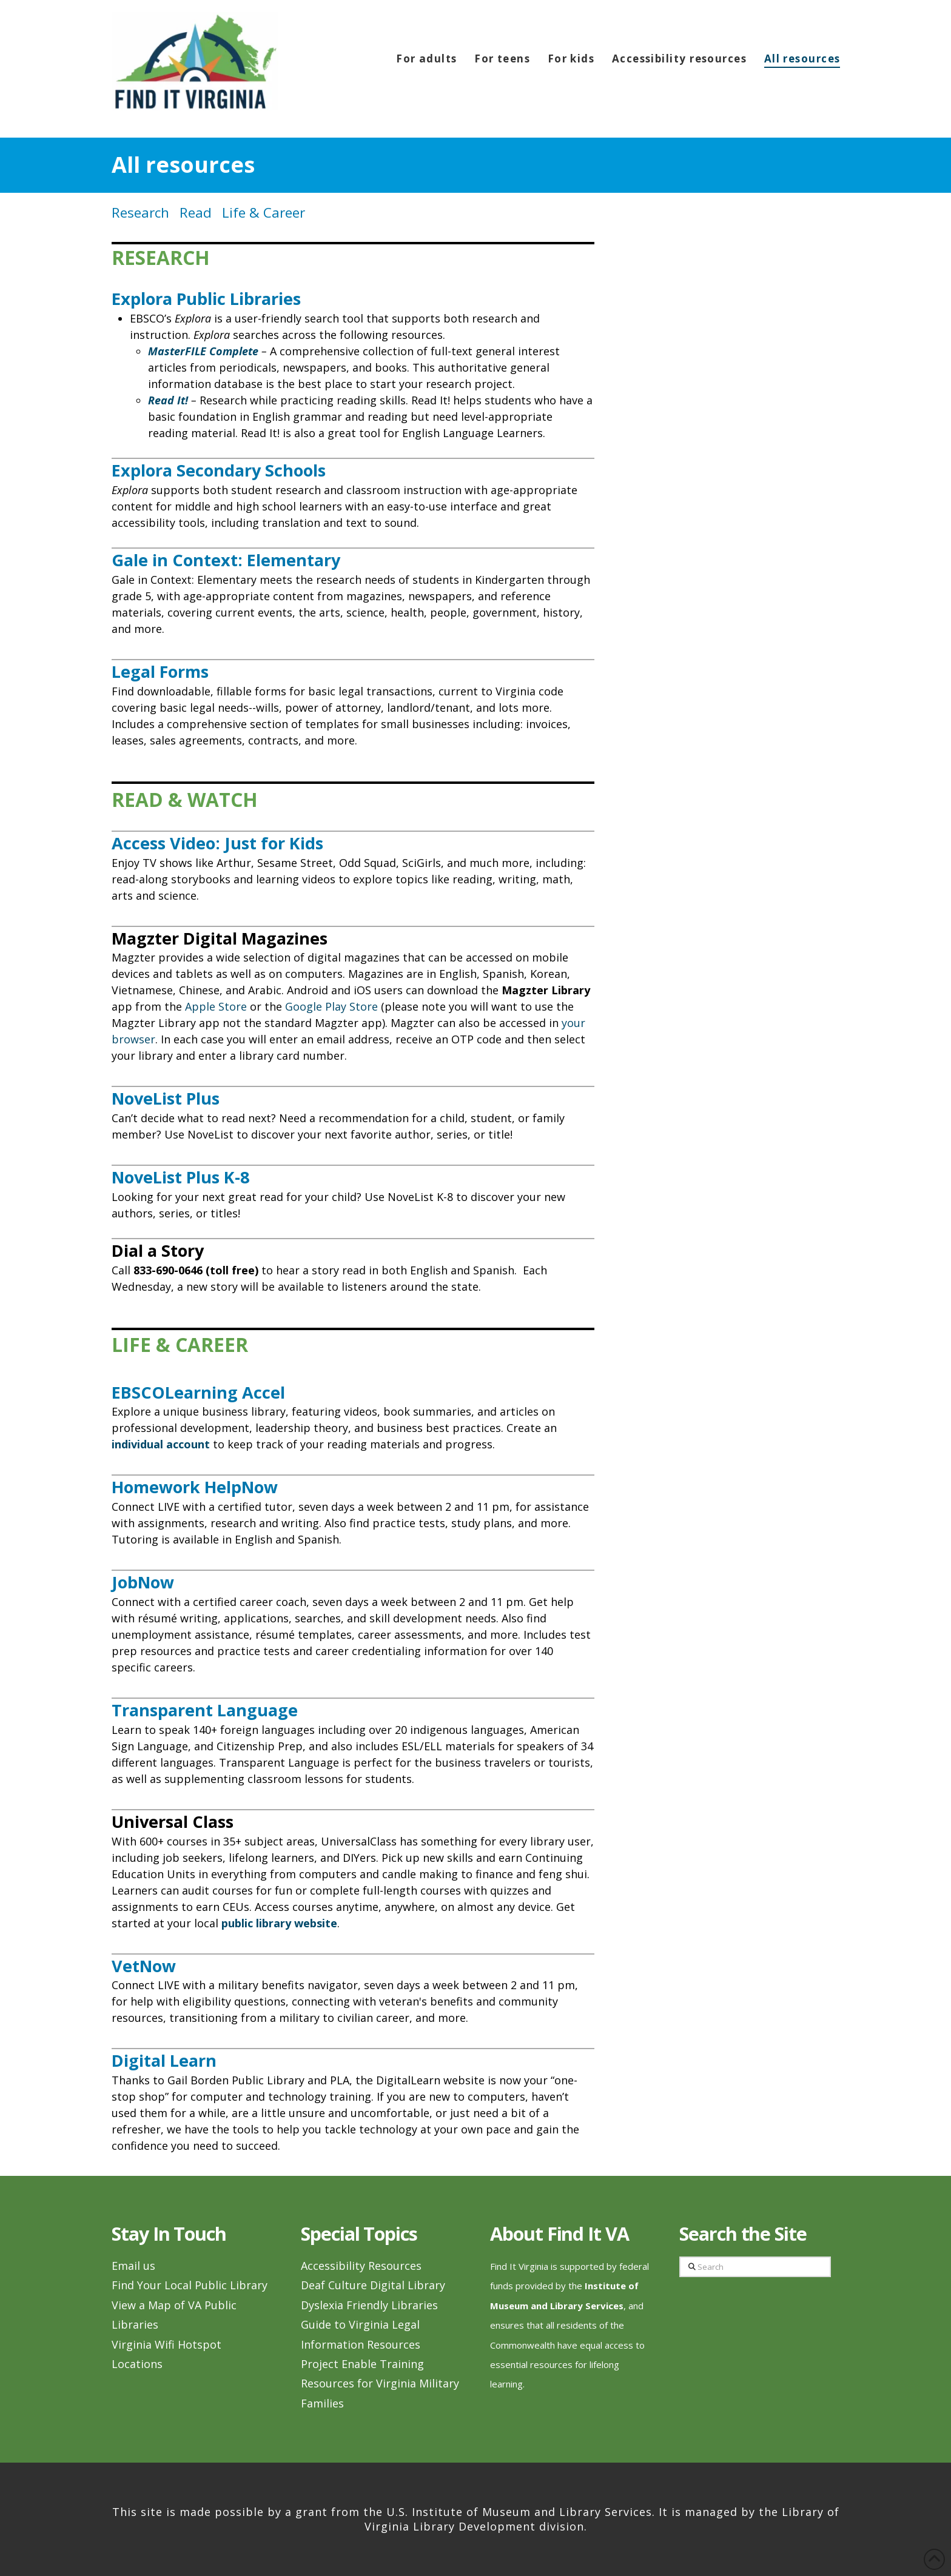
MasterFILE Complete (203, 351)
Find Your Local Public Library (189, 2285)
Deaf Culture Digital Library (373, 2285)
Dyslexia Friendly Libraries (369, 2305)
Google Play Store (331, 1006)
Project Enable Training (362, 2364)
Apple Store (216, 1006)
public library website (279, 1923)
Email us (133, 2265)
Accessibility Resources (361, 2265)
